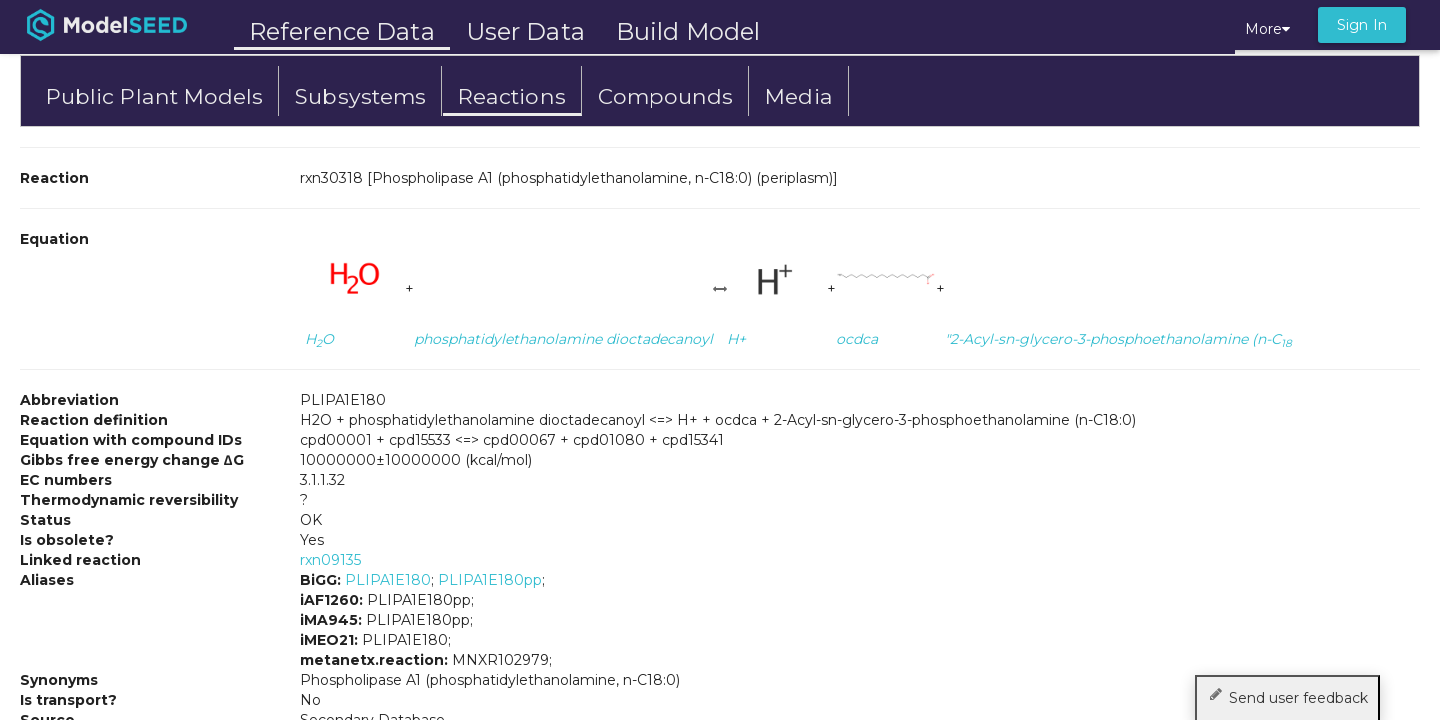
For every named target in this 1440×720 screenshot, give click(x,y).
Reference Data (342, 31)
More (1267, 29)
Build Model (688, 31)
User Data (525, 31)
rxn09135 (330, 560)
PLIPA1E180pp (490, 580)
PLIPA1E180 (388, 580)
